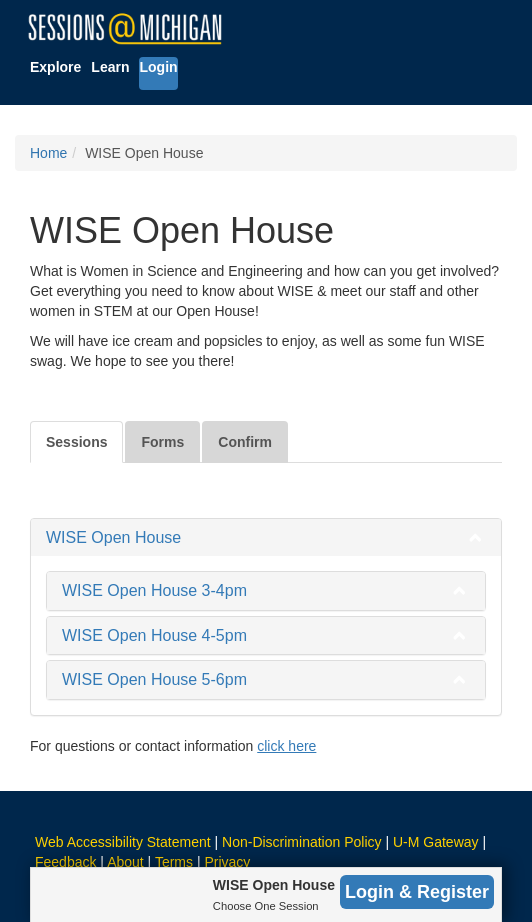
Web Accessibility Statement (123, 842)
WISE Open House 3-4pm (154, 590)
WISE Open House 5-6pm (154, 679)
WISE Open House (113, 537)
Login (158, 67)
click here (286, 746)
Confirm (245, 442)
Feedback (65, 862)
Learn (110, 67)
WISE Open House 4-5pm (154, 635)
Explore (55, 67)
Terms (174, 862)
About (125, 862)
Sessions (76, 442)
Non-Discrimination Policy (302, 842)
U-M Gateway (436, 842)
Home (48, 153)
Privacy (227, 862)
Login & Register (417, 892)
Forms (162, 442)
